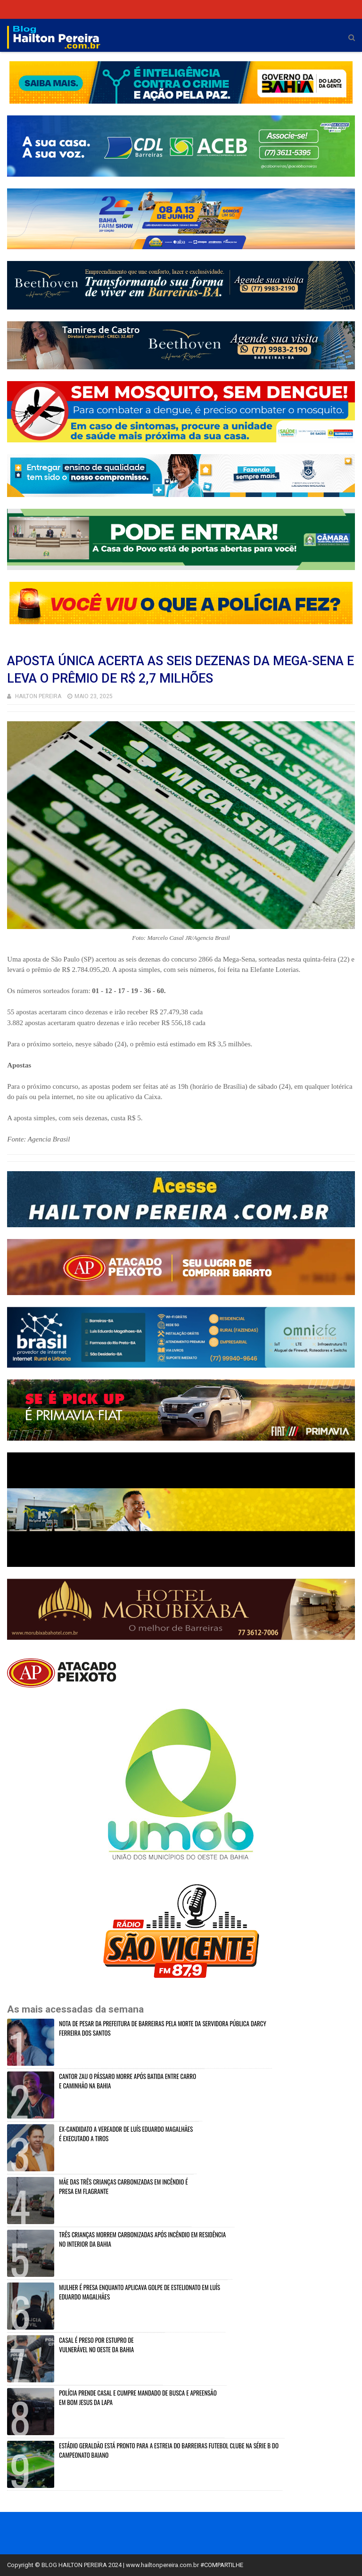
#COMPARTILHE (221, 2564)
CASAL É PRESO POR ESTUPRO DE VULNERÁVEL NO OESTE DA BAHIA (96, 2344)
